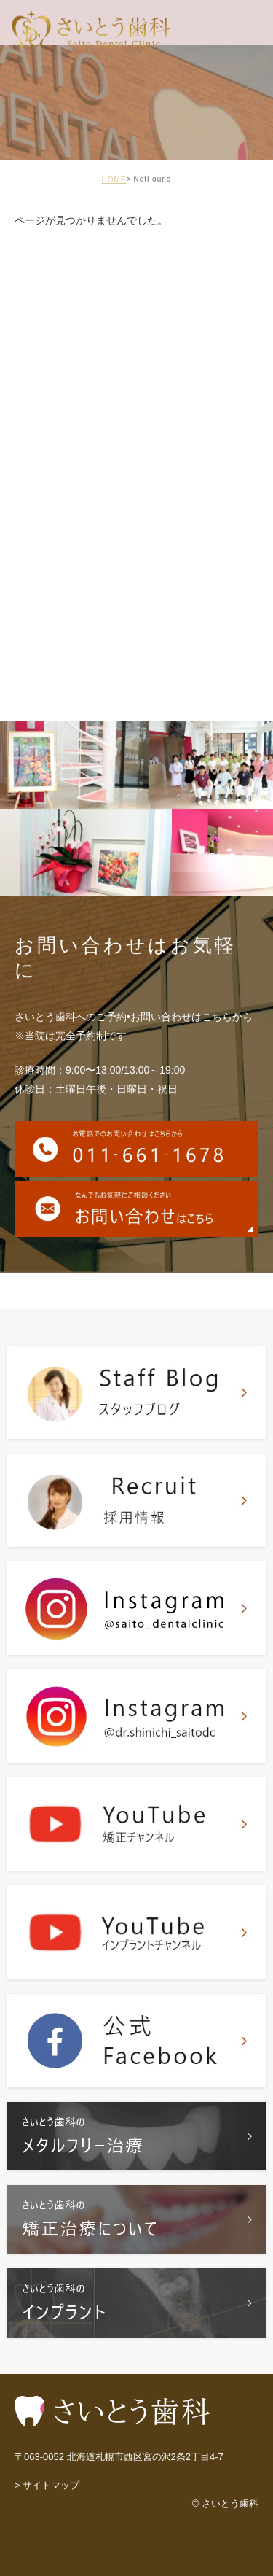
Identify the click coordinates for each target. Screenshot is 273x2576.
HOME (114, 180)
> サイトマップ (47, 2485)
